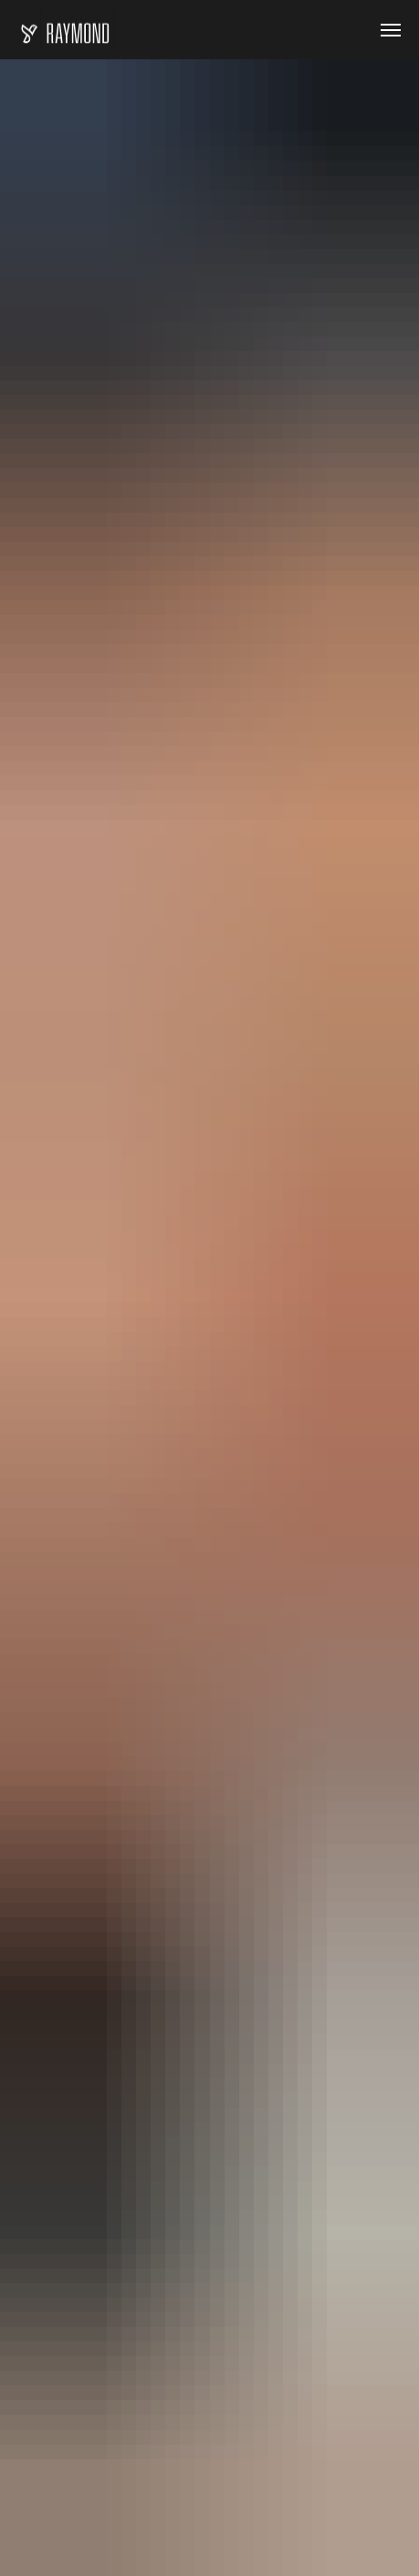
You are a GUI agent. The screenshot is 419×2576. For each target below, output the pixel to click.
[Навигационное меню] (391, 30)
